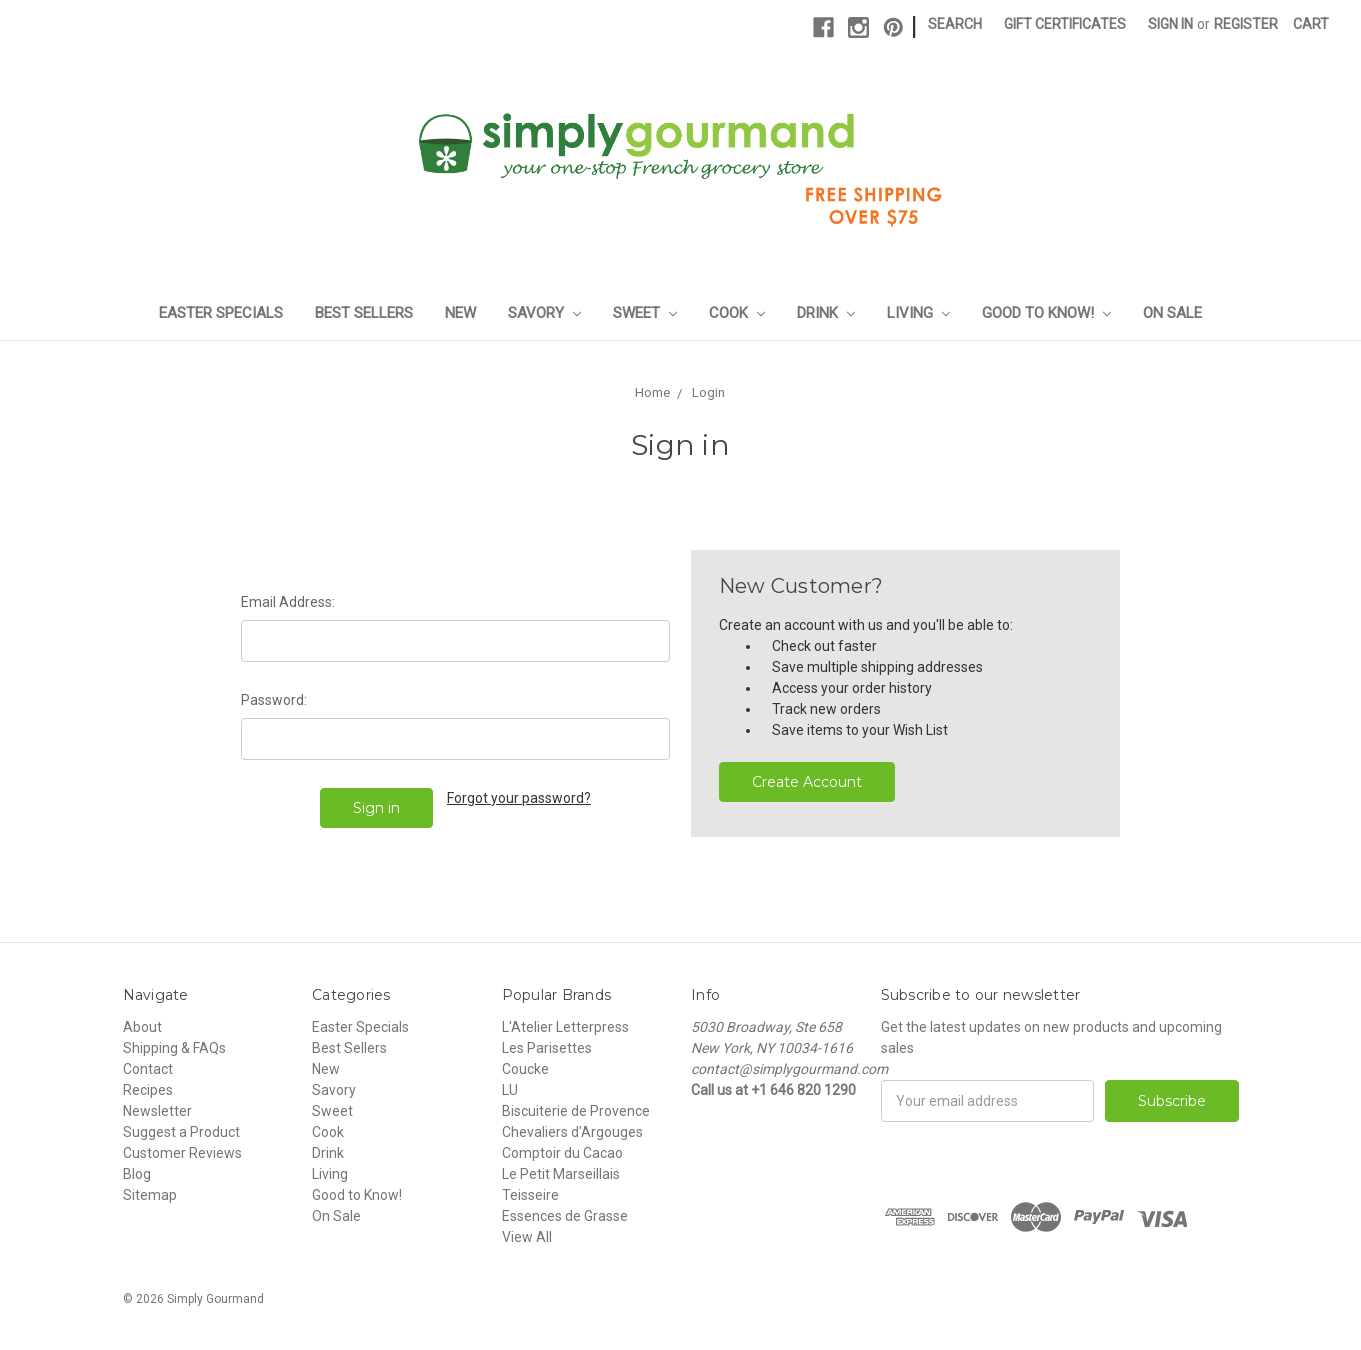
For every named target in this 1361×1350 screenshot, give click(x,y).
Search (955, 24)
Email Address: (288, 602)
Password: (274, 700)
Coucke (525, 1069)
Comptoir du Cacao (562, 1153)
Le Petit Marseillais (561, 1174)
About (142, 1027)
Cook (737, 313)
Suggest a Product (181, 1132)
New (460, 313)
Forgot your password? (519, 798)
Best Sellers (364, 313)
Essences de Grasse (565, 1216)
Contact (148, 1069)
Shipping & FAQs (174, 1048)
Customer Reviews (182, 1153)
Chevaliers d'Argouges (572, 1132)
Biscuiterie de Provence (576, 1111)
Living (918, 313)
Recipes (148, 1090)
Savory (544, 313)
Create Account (807, 782)
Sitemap (150, 1195)
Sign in (1170, 24)
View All (527, 1237)
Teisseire (530, 1195)
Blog (137, 1174)
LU (510, 1090)
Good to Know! (1046, 313)
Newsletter (157, 1111)
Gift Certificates (1065, 24)
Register (1246, 24)
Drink (826, 313)
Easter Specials (221, 313)
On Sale (1172, 313)
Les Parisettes (547, 1048)
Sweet (645, 313)
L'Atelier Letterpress (565, 1027)
